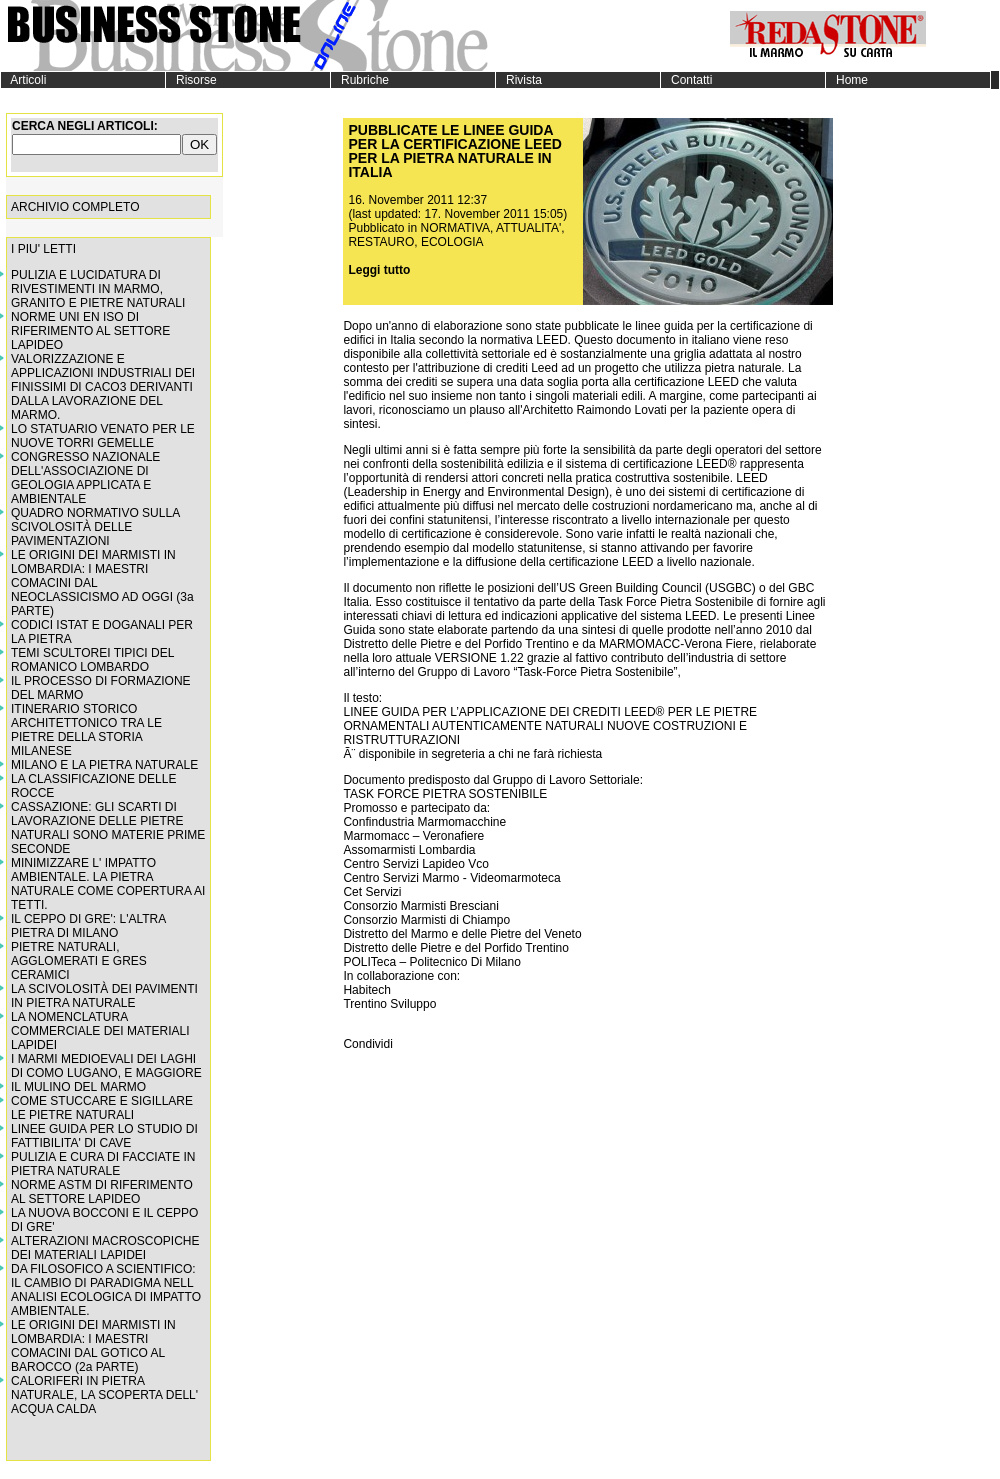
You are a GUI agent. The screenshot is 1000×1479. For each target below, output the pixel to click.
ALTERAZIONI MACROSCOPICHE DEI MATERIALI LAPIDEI (105, 1248)
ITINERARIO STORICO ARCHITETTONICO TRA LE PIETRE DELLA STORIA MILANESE (86, 730)
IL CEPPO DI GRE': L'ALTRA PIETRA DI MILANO (88, 926)
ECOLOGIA (452, 242)
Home (847, 80)
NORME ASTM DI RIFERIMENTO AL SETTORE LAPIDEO (102, 1192)
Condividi (367, 1044)
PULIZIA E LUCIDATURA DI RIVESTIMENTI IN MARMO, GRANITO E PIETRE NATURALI (98, 289)
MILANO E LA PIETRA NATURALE (104, 765)
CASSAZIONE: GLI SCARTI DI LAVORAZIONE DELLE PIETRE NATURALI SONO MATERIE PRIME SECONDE (108, 828)
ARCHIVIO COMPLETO (75, 207)
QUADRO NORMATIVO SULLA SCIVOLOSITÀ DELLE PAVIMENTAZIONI (95, 527)
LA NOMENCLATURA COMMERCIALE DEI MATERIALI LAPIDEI (100, 1031)
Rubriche (360, 80)
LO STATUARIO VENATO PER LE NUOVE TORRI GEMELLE (103, 436)
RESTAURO (381, 242)
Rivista (519, 80)
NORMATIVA (456, 228)
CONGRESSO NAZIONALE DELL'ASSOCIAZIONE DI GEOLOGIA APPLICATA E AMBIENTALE (85, 478)
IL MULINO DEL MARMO (78, 1087)
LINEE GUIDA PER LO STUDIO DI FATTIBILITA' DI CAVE (104, 1136)
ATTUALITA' (528, 228)
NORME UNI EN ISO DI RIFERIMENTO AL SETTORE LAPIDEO (90, 331)
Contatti (686, 80)
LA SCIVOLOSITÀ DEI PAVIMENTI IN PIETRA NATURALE (104, 996)
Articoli (23, 80)
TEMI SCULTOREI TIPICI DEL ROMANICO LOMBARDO (92, 660)
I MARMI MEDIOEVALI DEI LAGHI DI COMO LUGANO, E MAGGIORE (106, 1066)
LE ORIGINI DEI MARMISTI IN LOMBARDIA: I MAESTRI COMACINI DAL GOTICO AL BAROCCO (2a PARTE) (93, 1346)
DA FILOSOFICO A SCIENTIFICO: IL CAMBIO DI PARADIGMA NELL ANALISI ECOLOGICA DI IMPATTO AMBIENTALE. (106, 1290)
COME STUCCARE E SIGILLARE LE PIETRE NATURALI (102, 1108)
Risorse (191, 80)
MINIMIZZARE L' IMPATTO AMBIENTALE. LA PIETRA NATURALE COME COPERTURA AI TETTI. (108, 884)
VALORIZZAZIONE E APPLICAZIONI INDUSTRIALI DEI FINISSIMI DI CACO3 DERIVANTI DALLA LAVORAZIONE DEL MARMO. (103, 387)
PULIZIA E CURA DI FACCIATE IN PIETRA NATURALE (103, 1164)
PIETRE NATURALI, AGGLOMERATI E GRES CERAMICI (79, 961)
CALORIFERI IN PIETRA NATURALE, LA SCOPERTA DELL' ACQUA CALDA (104, 1395)
